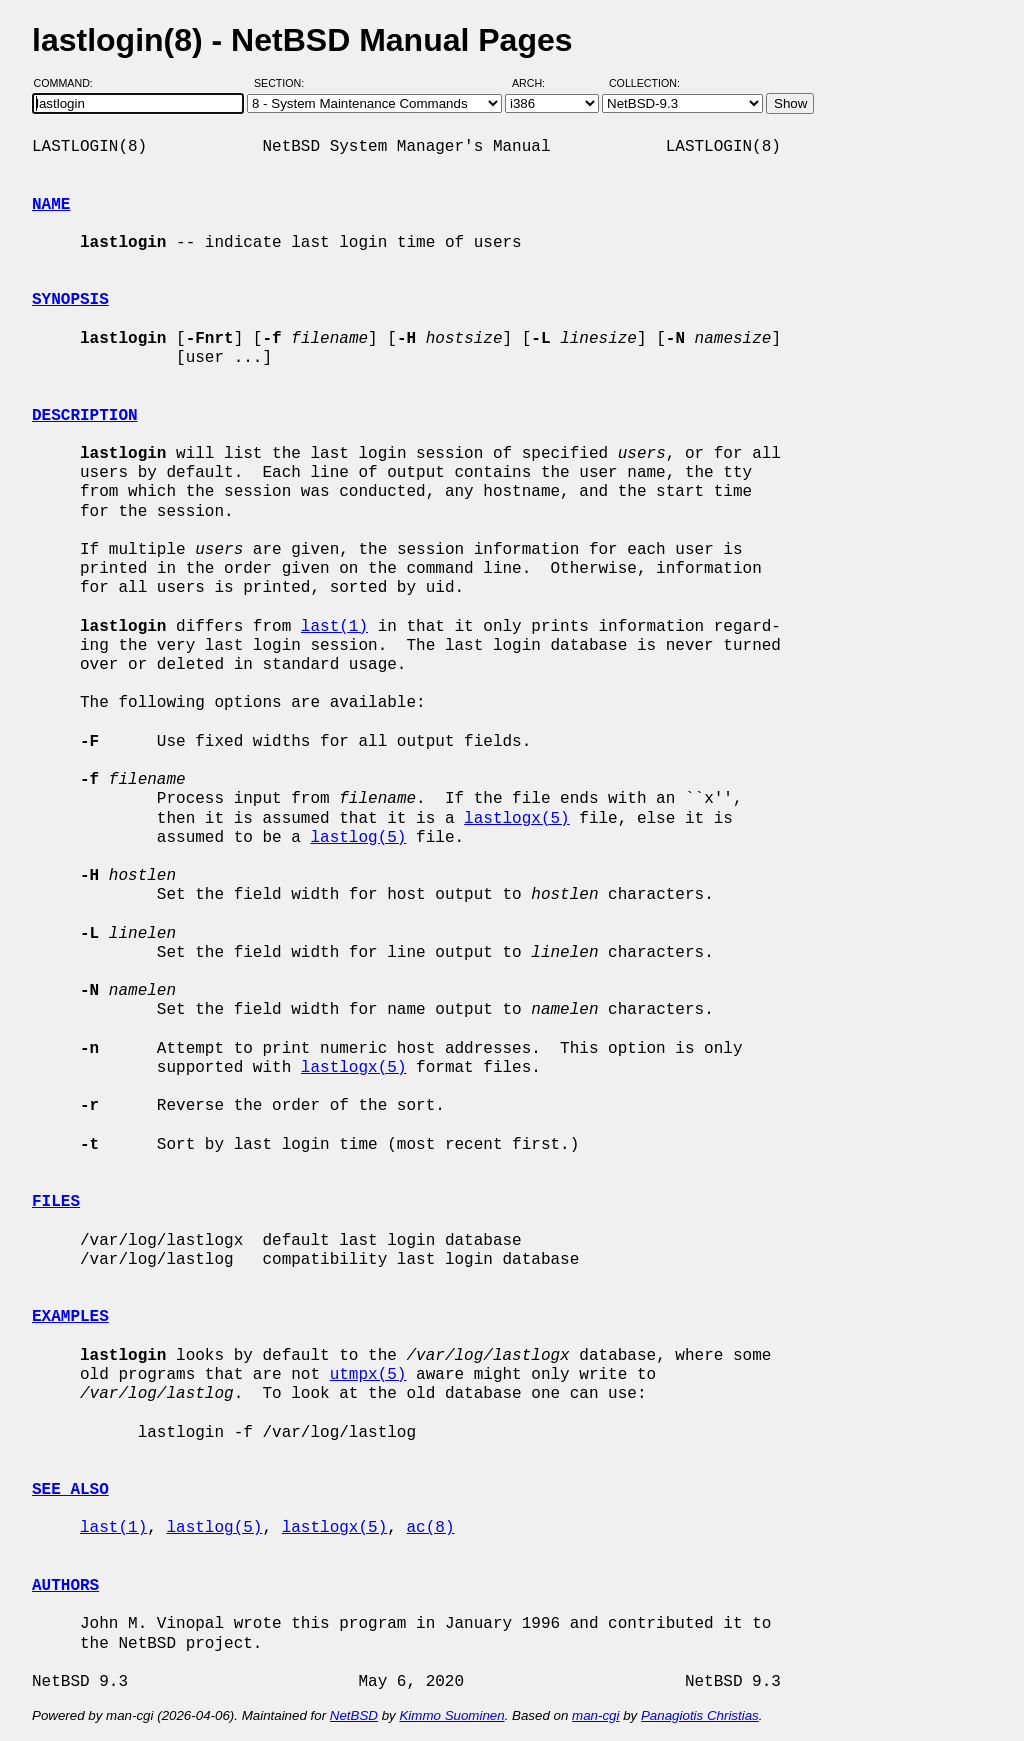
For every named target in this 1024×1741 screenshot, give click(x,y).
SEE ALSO (70, 1490)
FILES (56, 1202)
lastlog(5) (358, 838)
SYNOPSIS (70, 300)
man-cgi (595, 1715)
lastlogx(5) (517, 819)
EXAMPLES (70, 1317)
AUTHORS (65, 1586)
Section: (283, 83)
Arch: (537, 83)
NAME (51, 205)
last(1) (334, 627)
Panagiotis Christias (700, 1715)
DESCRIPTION (85, 416)
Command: (69, 83)
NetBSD (354, 1715)
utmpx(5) (368, 1375)
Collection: (644, 83)
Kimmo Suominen (451, 1715)
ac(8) (430, 1528)
